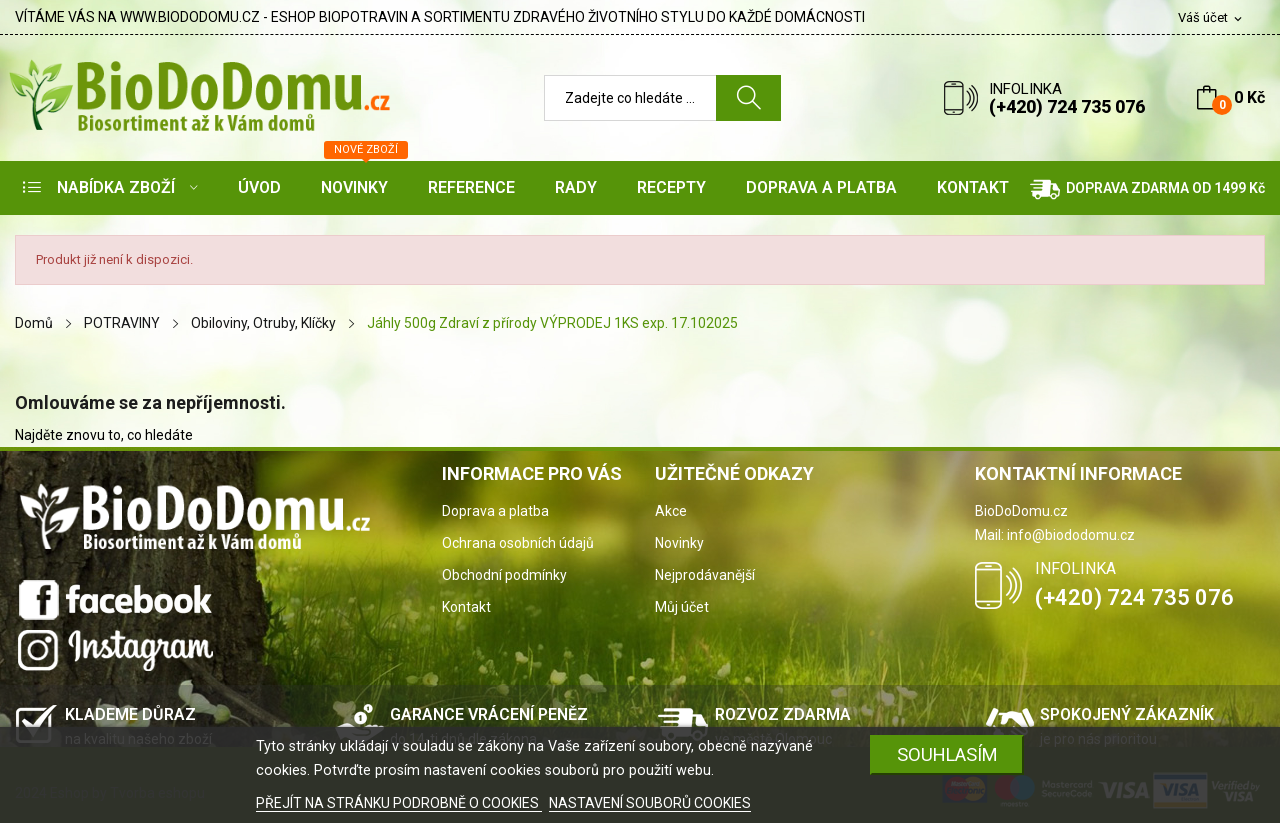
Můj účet (682, 607)
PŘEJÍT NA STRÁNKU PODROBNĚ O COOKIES (399, 803)
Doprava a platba (495, 511)
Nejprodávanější (705, 575)
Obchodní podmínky (504, 575)
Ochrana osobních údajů (518, 543)
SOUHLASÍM (947, 754)
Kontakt (466, 607)
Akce (671, 511)
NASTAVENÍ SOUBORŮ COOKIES (650, 803)
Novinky (679, 543)
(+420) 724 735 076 (1067, 106)
